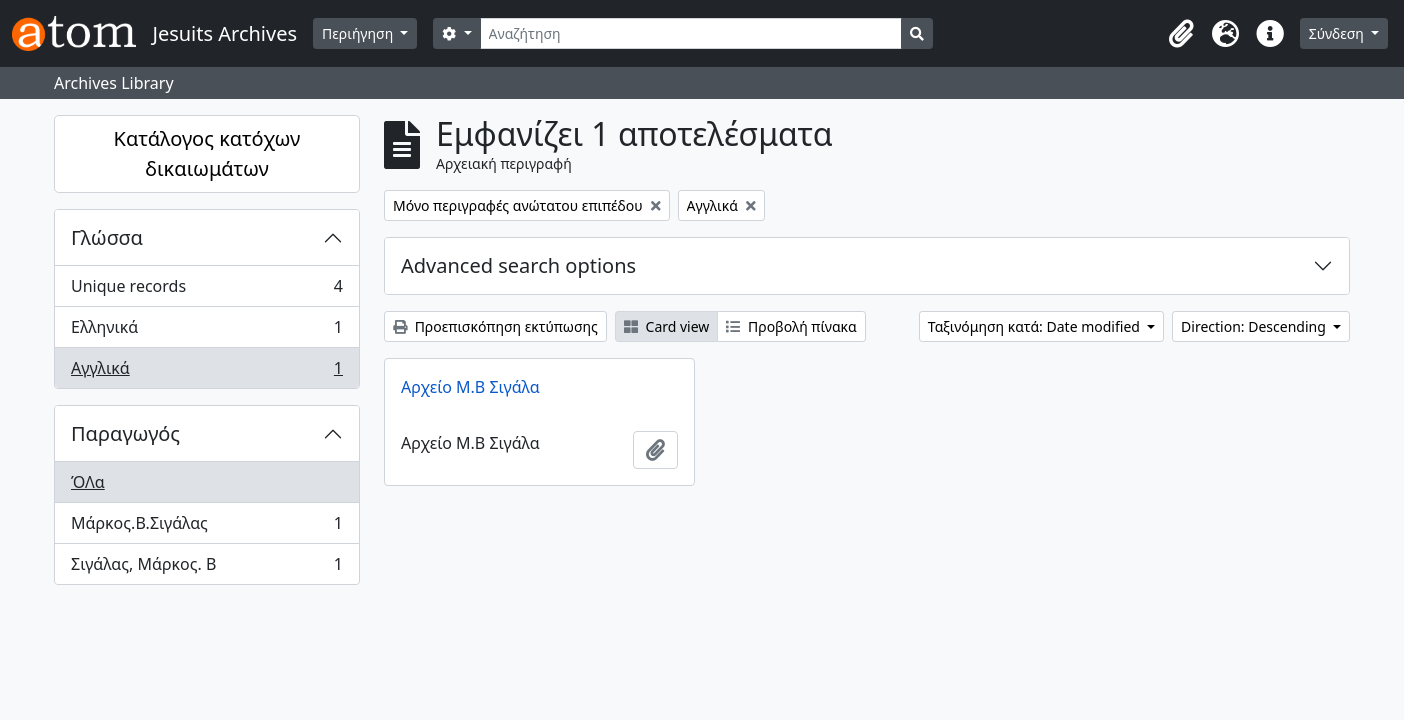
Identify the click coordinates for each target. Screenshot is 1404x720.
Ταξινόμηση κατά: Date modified (1036, 326)
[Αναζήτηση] (691, 33)
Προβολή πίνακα (791, 326)
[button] (1182, 34)
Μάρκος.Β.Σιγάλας (206, 527)
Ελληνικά (206, 331)
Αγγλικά (206, 372)
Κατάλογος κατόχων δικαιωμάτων (207, 153)
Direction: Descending (1255, 326)
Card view (666, 326)
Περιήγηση (359, 33)
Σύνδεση (1338, 33)
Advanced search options (518, 265)
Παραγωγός (125, 433)
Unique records (206, 290)
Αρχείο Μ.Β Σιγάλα (470, 387)
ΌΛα (88, 482)
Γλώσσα (107, 237)
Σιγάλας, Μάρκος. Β (206, 568)
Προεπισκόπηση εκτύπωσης (495, 326)
